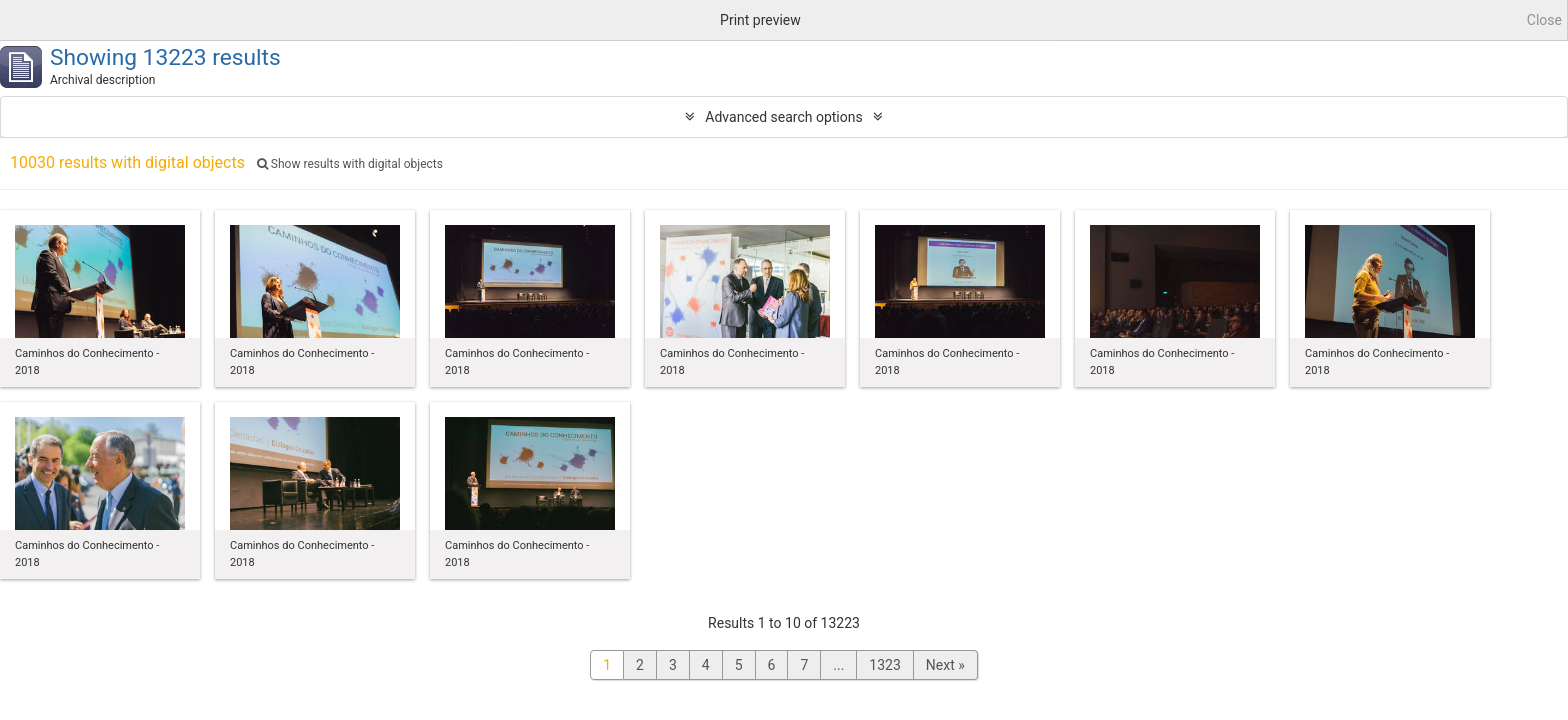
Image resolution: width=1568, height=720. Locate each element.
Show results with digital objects (350, 164)
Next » (945, 665)
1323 (884, 665)
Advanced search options (783, 117)
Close (1544, 20)
